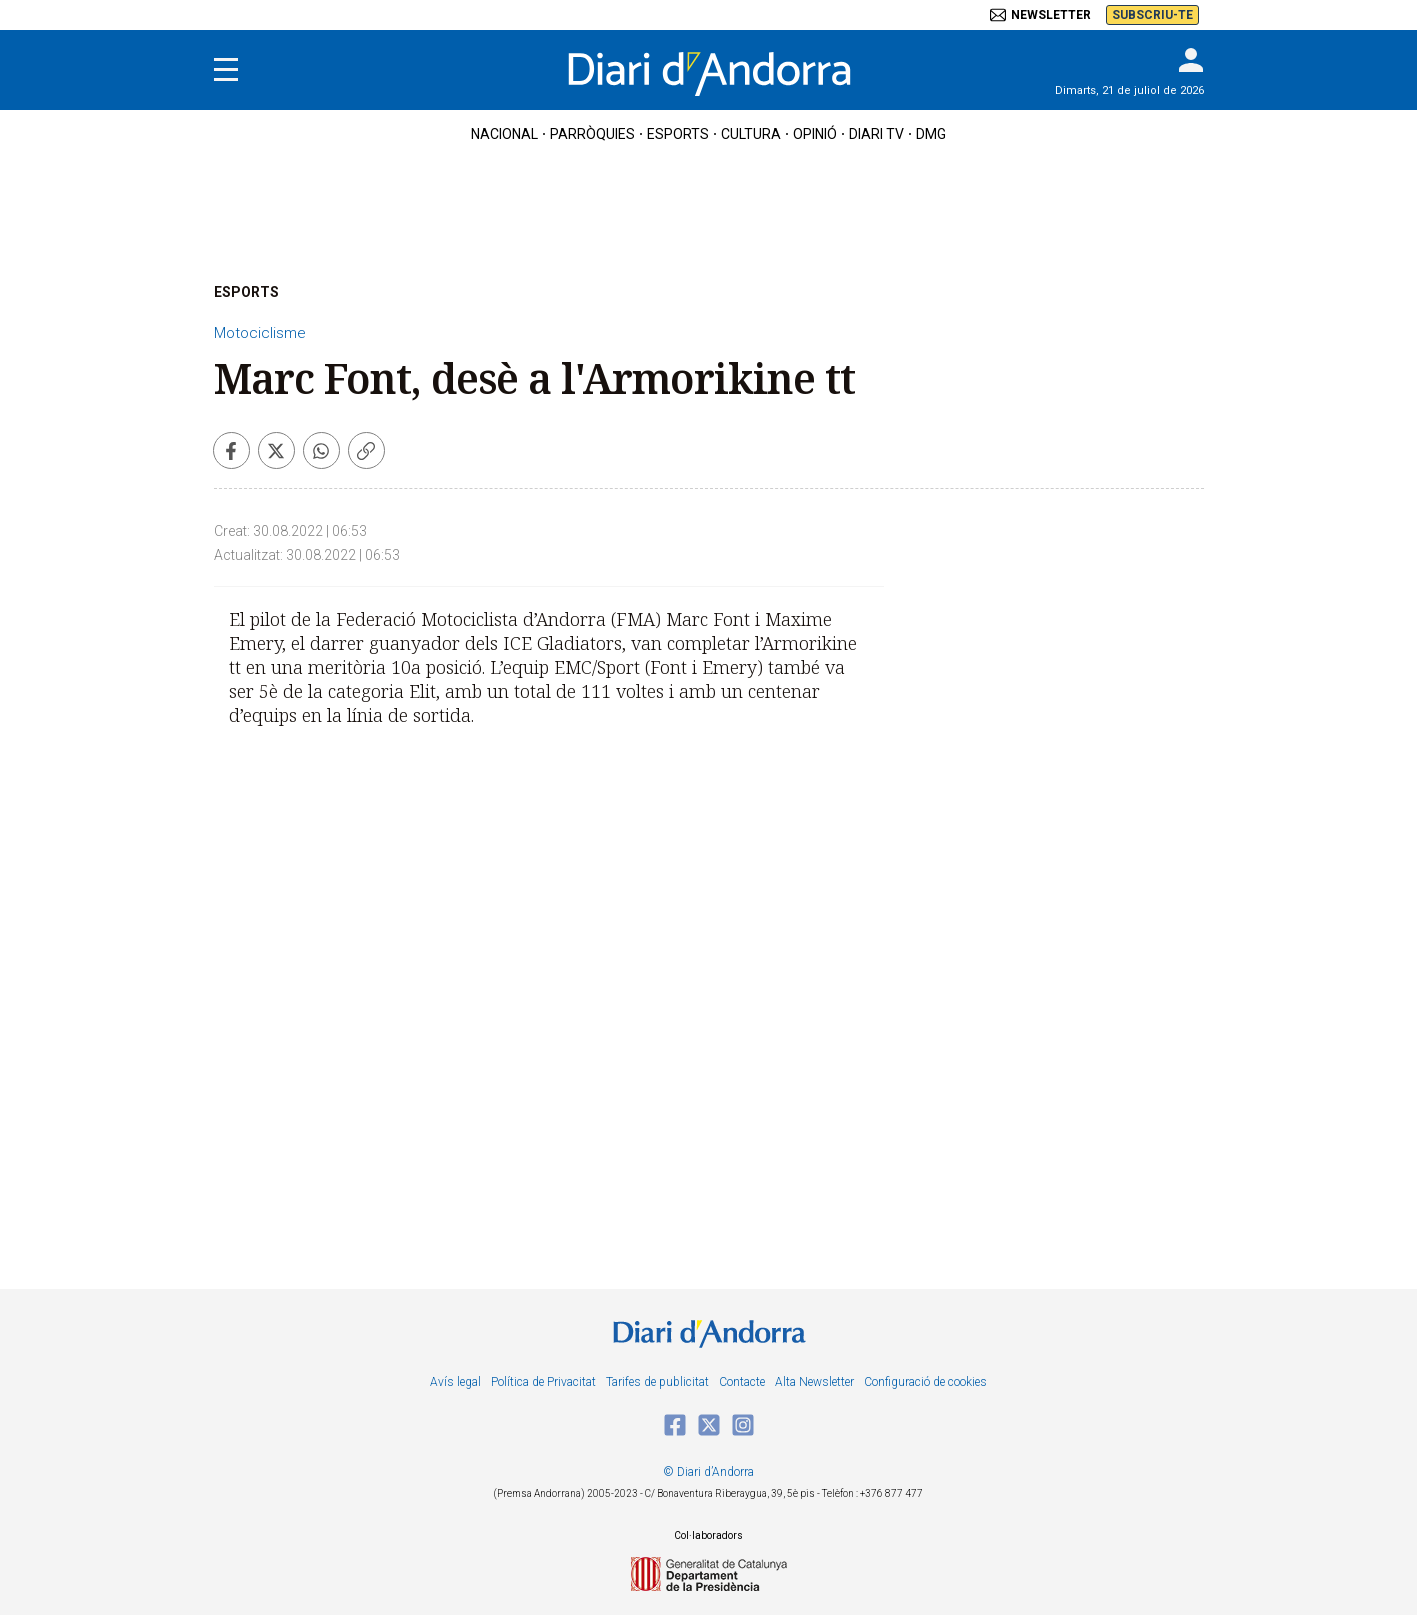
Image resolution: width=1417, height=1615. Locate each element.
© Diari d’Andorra (708, 1472)
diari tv (876, 134)
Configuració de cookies (925, 1382)
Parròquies (592, 134)
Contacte (742, 1382)
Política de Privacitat (543, 1382)
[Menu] (226, 70)
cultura (751, 134)
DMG (931, 134)
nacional (504, 134)
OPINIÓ (815, 134)
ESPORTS (246, 292)
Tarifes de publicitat (657, 1382)
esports (678, 134)
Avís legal (455, 1382)
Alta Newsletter (814, 1382)
